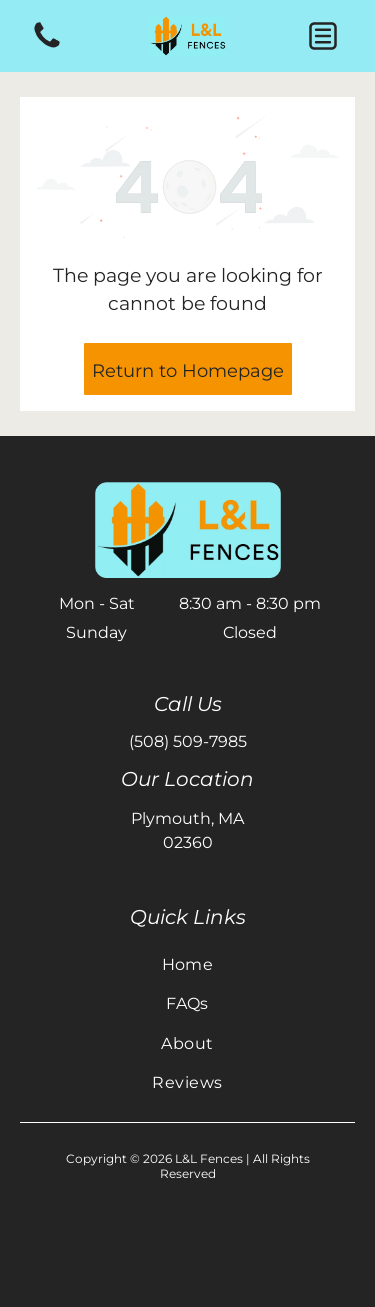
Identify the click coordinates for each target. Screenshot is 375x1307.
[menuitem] (187, 964)
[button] (323, 36)
